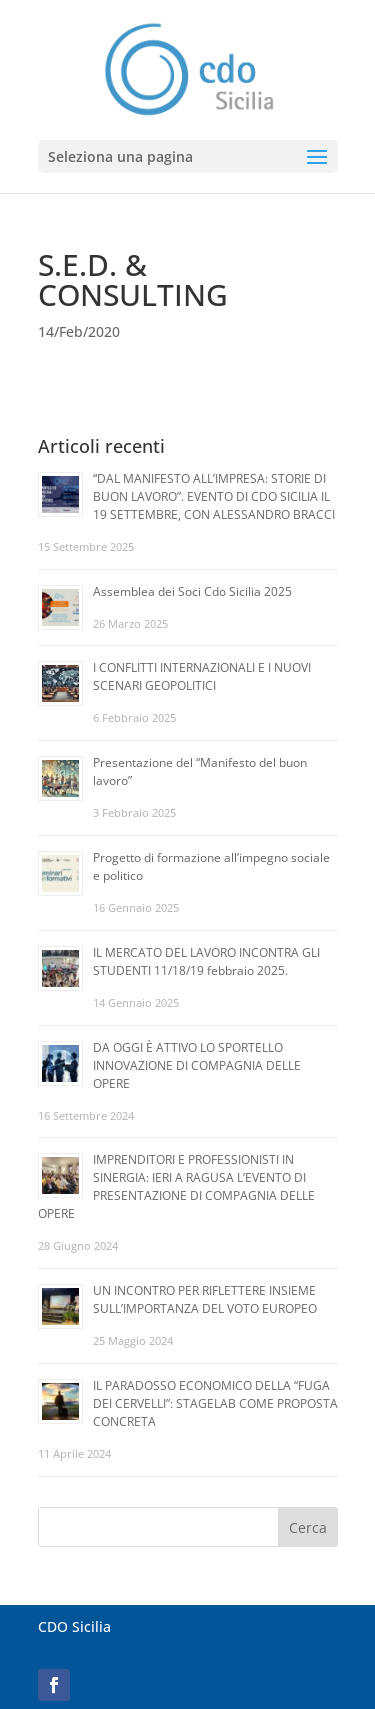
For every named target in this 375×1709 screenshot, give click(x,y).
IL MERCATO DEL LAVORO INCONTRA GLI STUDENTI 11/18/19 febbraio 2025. (206, 961)
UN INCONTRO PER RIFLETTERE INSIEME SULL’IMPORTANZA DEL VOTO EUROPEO (205, 1299)
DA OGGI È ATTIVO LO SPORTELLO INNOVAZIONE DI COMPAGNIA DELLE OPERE (197, 1065)
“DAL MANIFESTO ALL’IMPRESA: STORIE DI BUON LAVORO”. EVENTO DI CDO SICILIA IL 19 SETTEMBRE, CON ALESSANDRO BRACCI (214, 496)
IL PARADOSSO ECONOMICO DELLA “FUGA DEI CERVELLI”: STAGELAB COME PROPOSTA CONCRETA (215, 1403)
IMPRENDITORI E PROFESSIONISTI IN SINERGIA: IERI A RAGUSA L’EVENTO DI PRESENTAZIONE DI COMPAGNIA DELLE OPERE (176, 1186)
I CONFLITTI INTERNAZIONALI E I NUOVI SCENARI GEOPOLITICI (202, 676)
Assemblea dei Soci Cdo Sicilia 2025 (192, 591)
